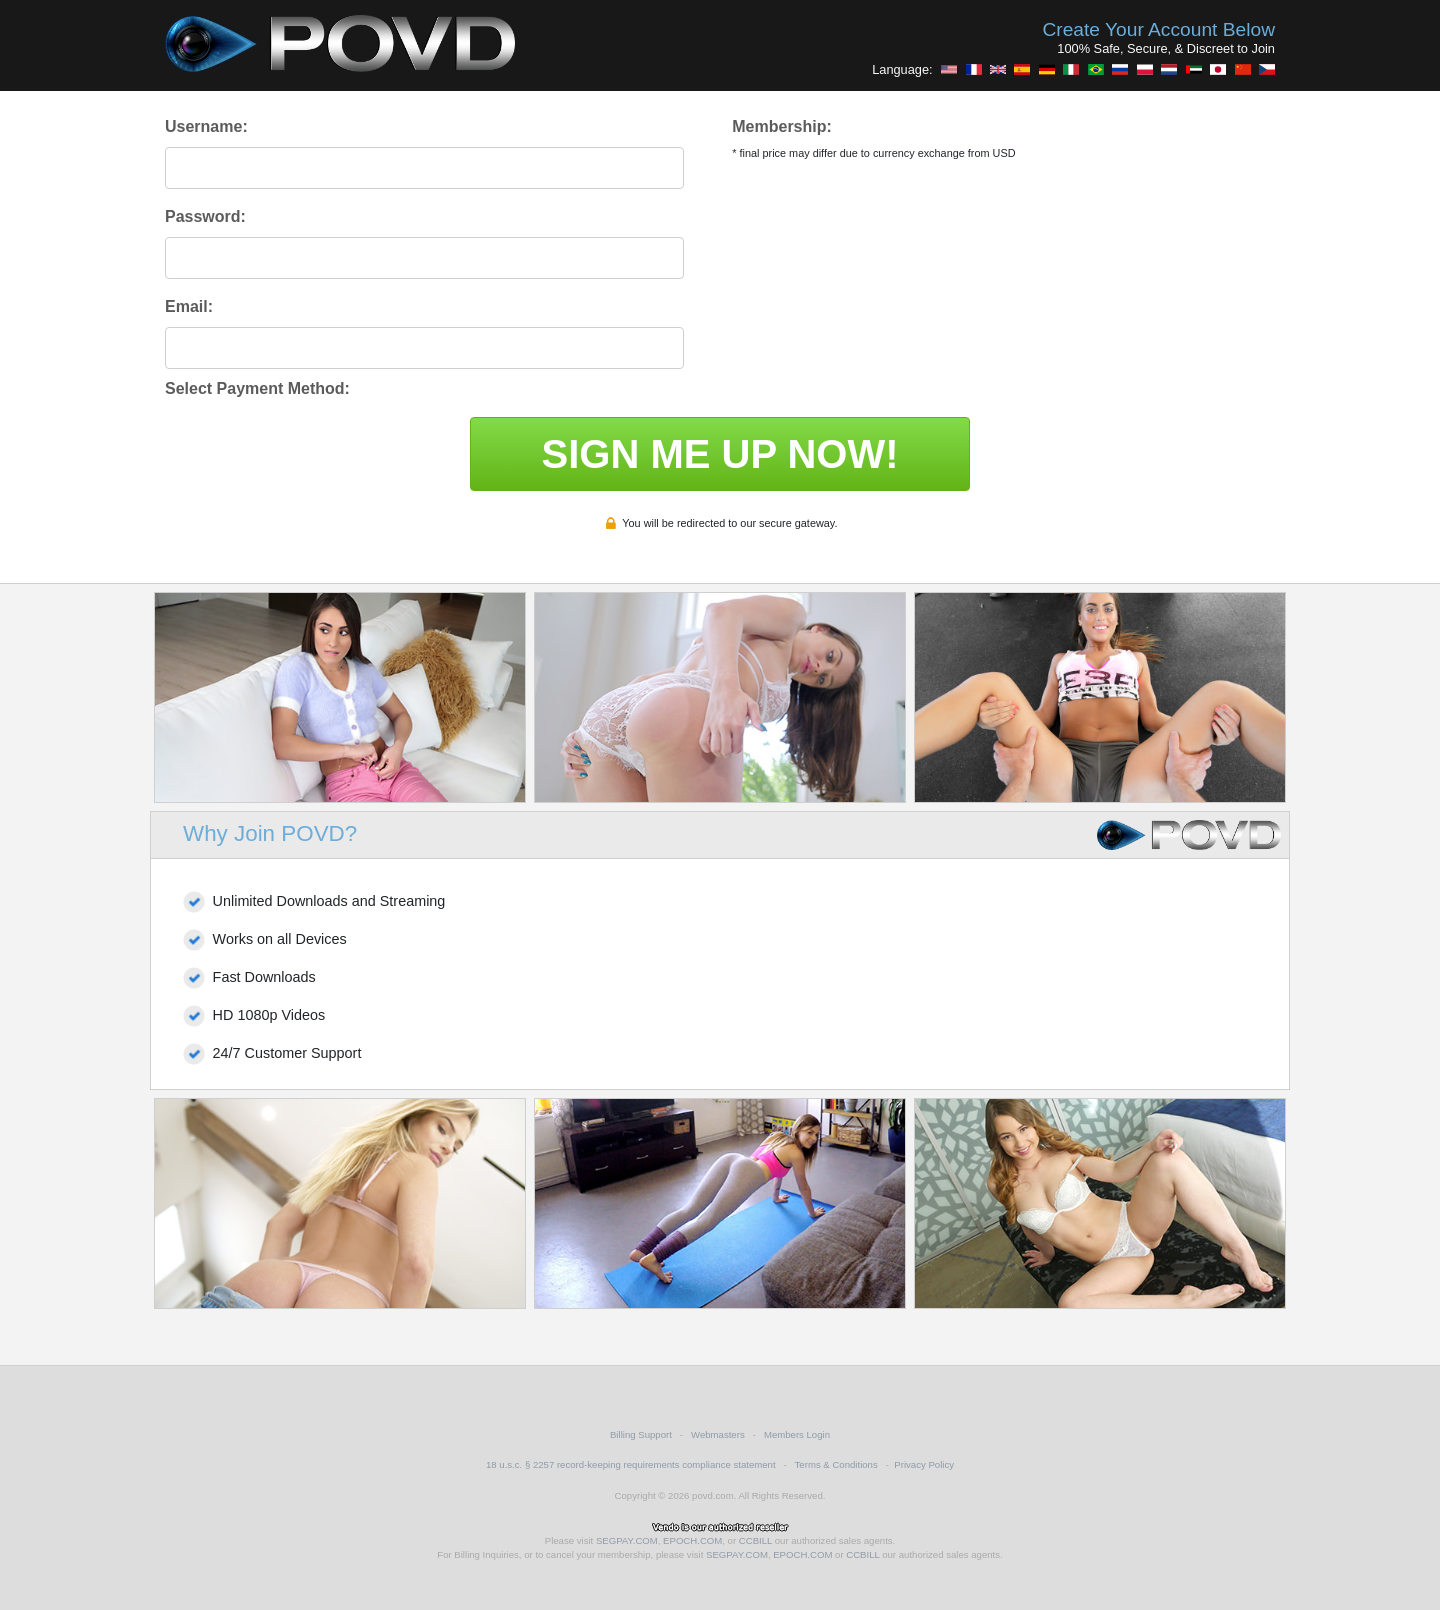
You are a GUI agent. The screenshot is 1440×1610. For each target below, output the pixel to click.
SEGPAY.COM (627, 1540)
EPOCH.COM (692, 1540)
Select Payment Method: (257, 388)
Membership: (782, 126)
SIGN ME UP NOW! (719, 454)
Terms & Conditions (836, 1464)
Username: (206, 126)
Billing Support (641, 1434)
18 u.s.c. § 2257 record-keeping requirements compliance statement (631, 1464)
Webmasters (718, 1434)
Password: (205, 216)
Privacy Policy (924, 1464)
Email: (189, 306)
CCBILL (755, 1540)
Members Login (797, 1434)
